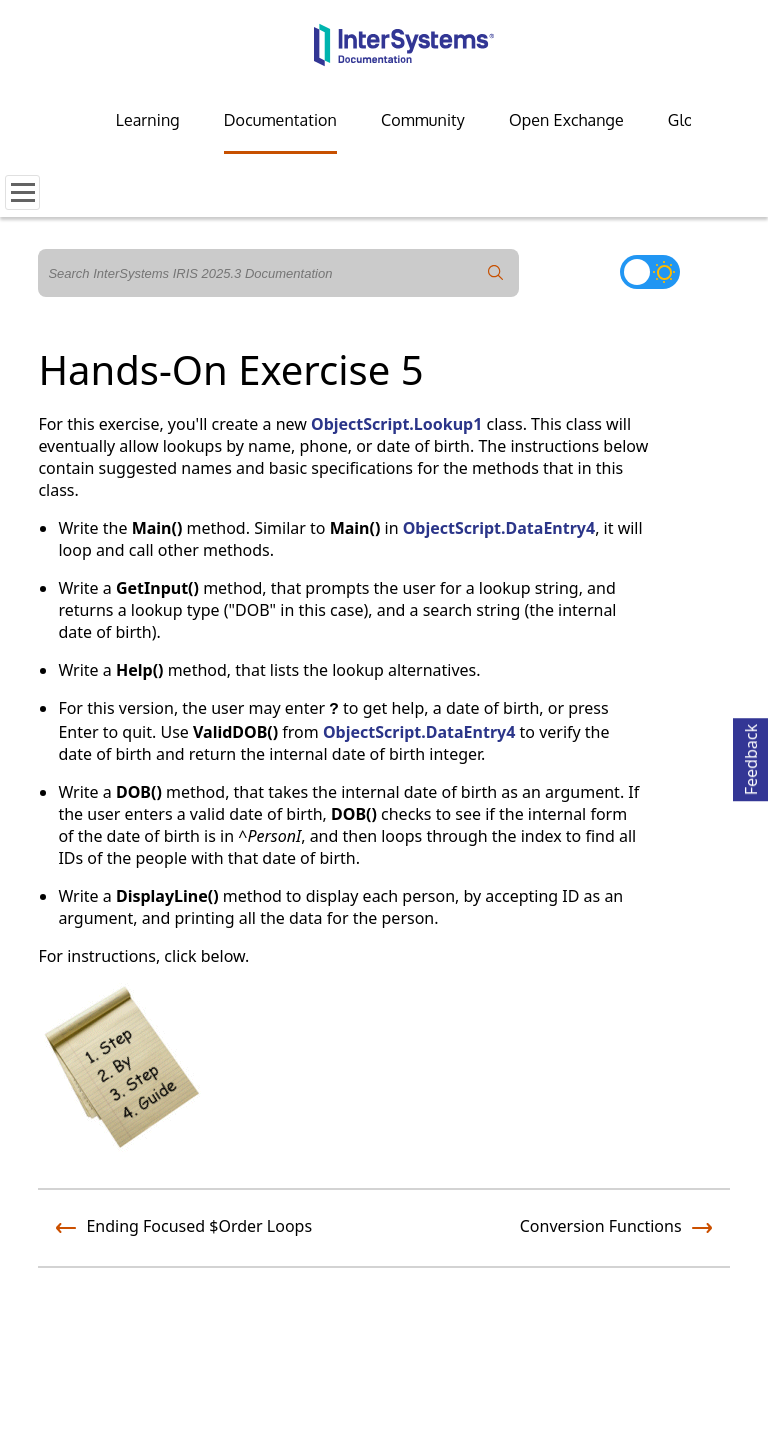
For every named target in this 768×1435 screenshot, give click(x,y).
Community (423, 120)
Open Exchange (566, 120)
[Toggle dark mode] (650, 272)
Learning (148, 120)
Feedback (751, 756)
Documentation (280, 120)
